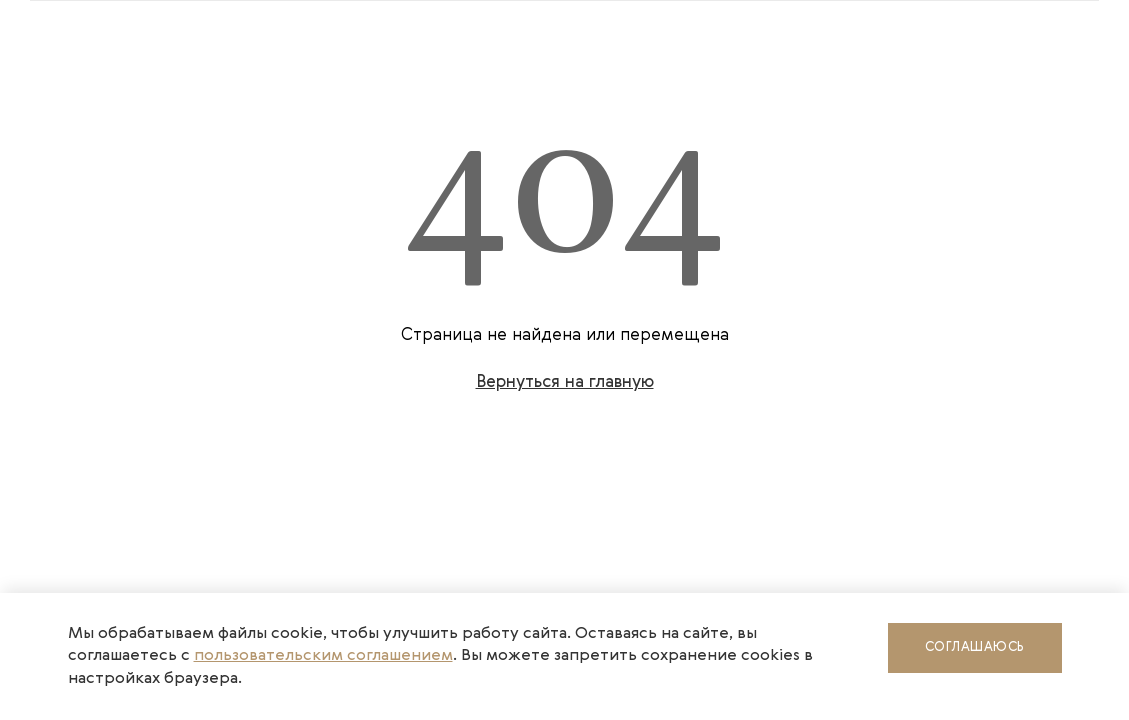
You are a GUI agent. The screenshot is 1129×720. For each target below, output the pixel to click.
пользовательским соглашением (323, 656)
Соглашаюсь (975, 647)
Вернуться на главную (565, 382)
